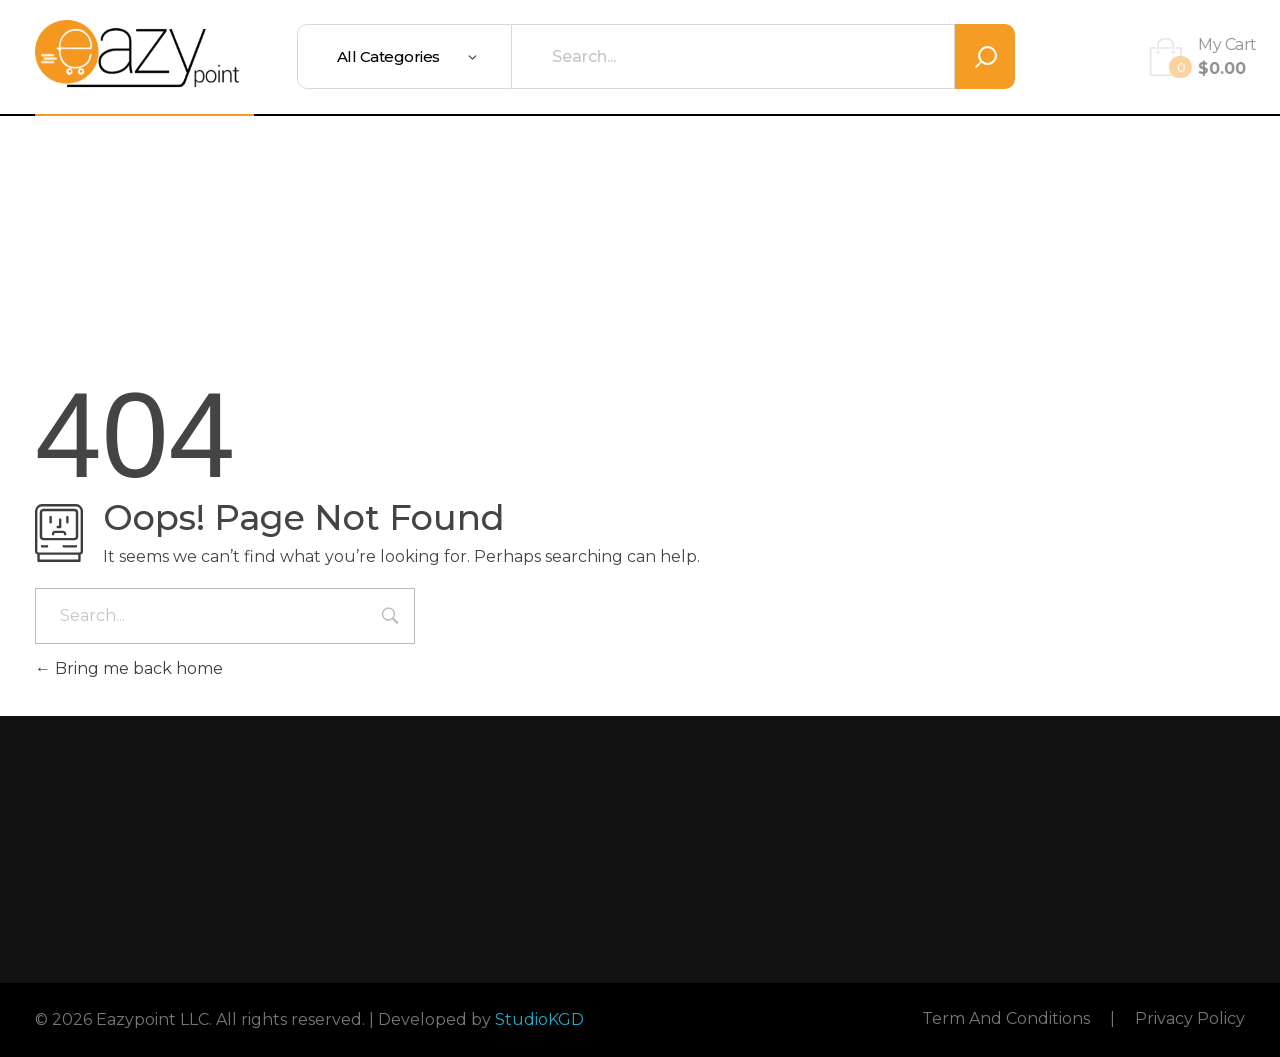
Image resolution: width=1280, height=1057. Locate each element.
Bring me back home (129, 668)
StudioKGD (539, 1019)
